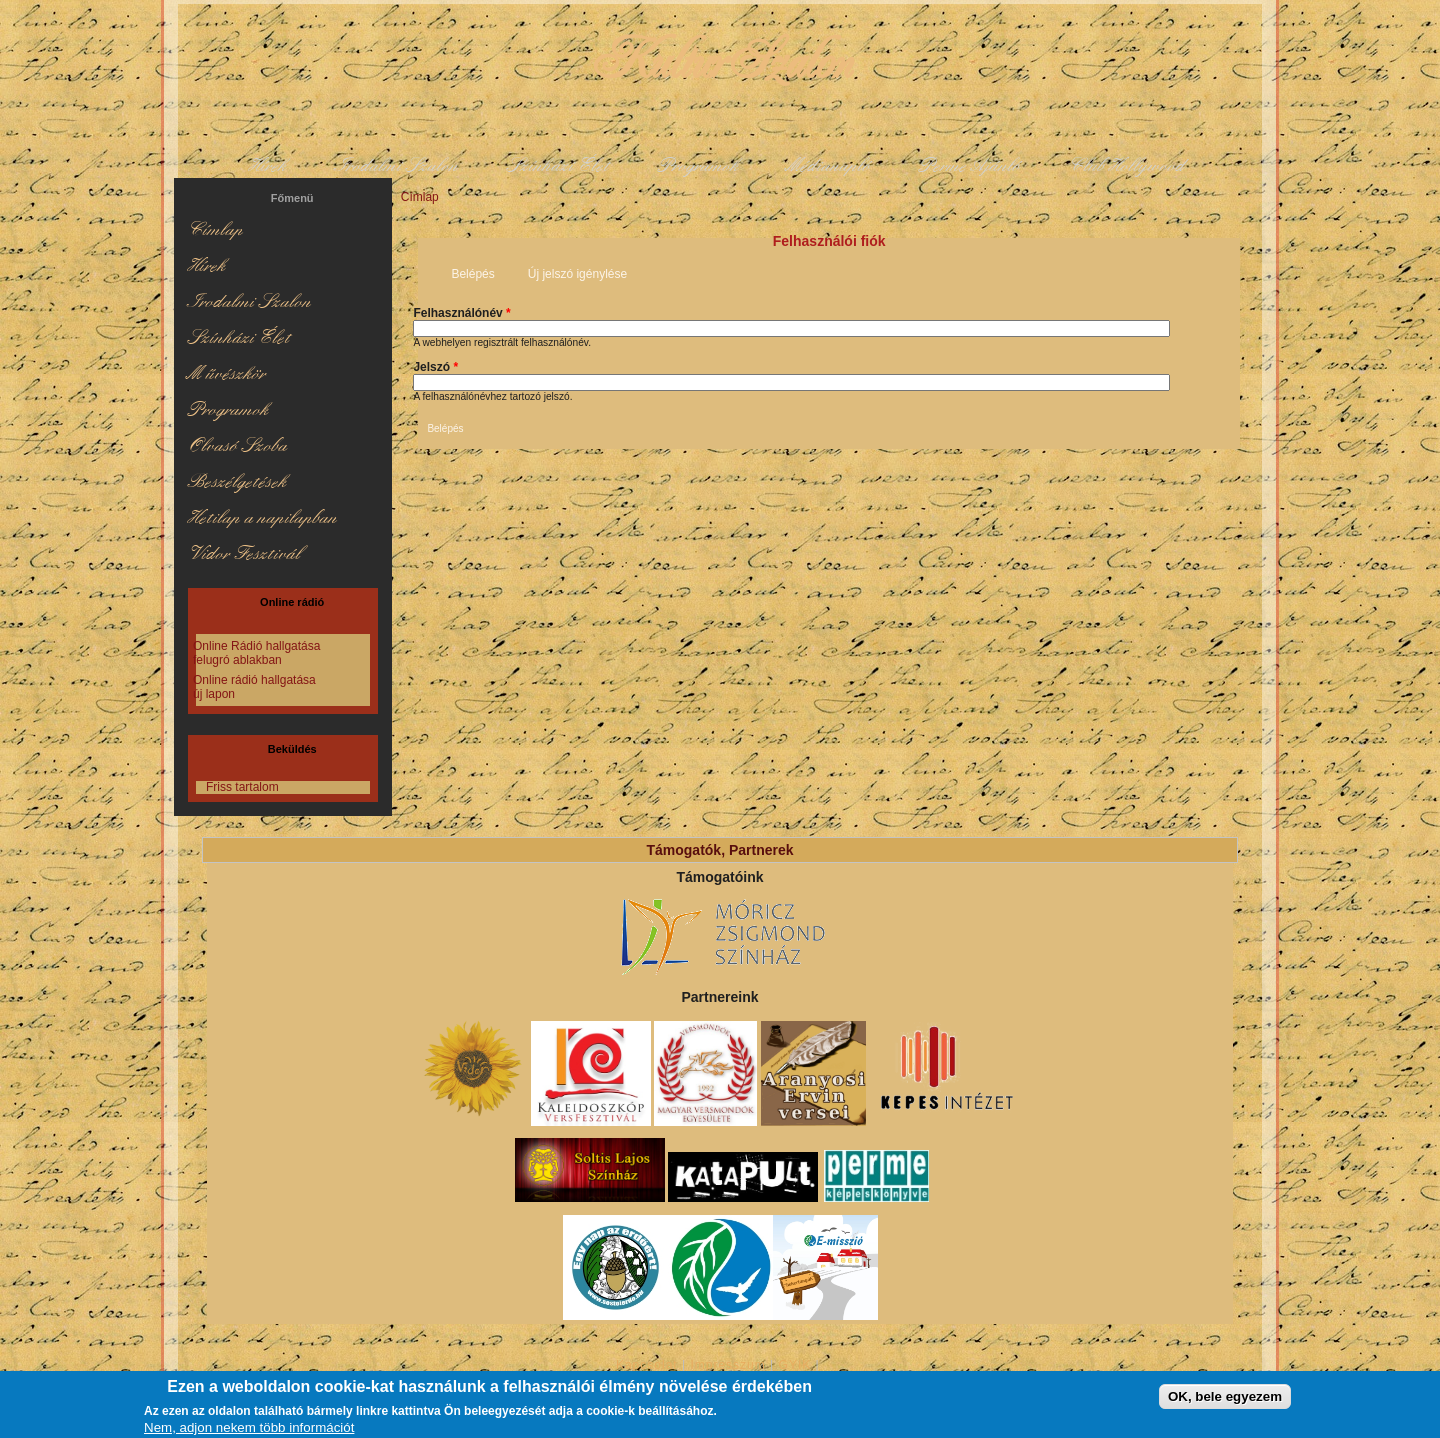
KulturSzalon (720, 60)
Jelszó (435, 367)
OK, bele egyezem (1225, 1399)
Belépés (479, 272)
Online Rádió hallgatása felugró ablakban (256, 653)
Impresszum (727, 1365)
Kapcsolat (647, 1365)
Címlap (420, 197)
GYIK (795, 1365)
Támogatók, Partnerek (719, 850)
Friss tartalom (242, 787)
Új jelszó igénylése (577, 274)
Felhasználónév (461, 313)
